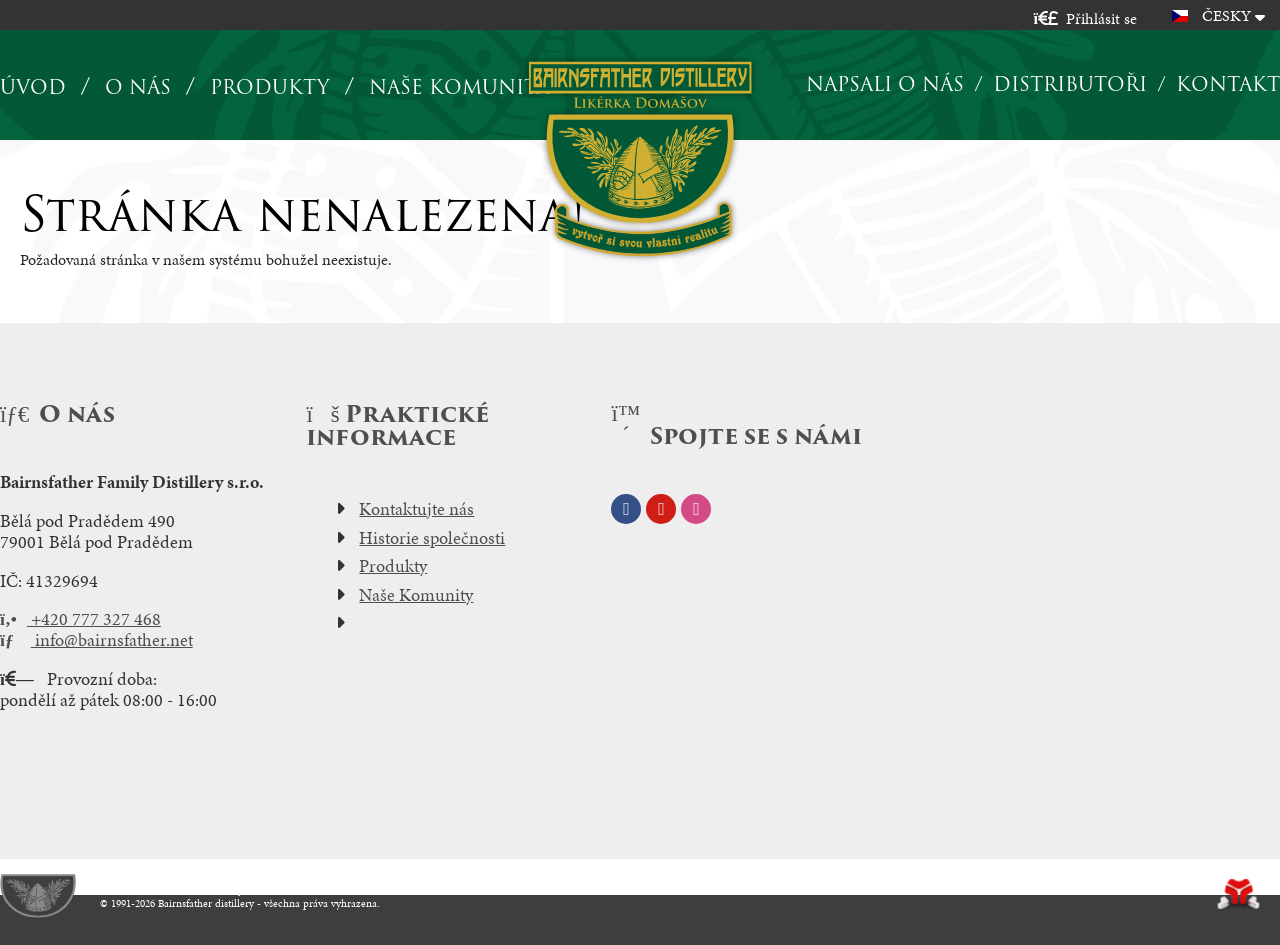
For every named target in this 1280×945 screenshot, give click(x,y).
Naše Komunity (416, 595)
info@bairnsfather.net (96, 640)
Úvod (640, 158)
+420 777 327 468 (80, 619)
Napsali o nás (885, 84)
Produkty (270, 87)
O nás (138, 87)
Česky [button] (1226, 15)
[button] (1085, 18)
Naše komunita (459, 87)
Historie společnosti (432, 538)
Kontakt (1228, 84)
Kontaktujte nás (416, 509)
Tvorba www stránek (1238, 894)
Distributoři (1070, 84)
